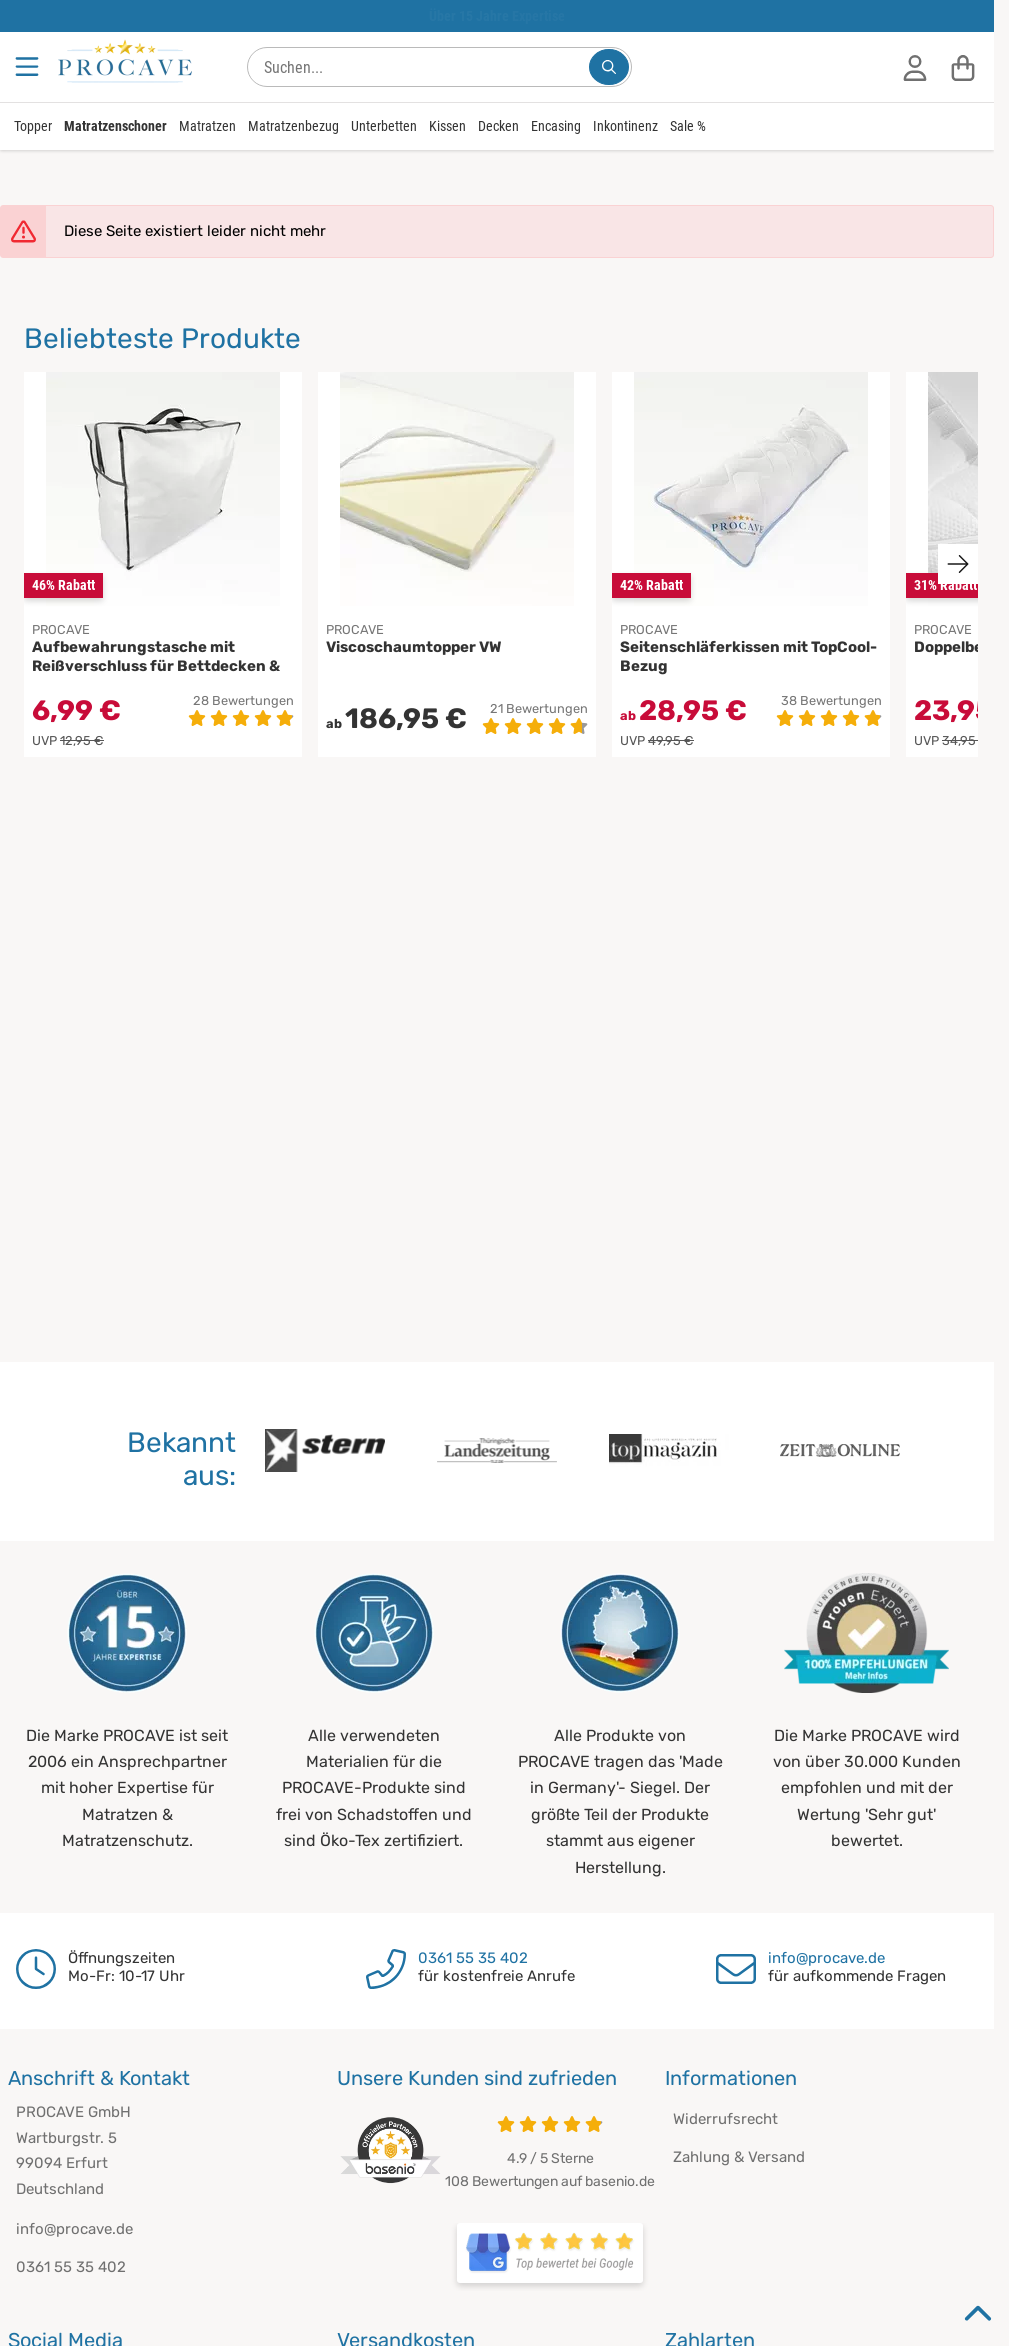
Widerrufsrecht (725, 2119)
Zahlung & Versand (739, 2157)
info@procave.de (826, 1958)
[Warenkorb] (963, 67)
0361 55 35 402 (473, 1958)
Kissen (447, 126)
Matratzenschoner (115, 126)
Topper (33, 126)
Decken (498, 126)
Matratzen (207, 126)
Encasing (556, 126)
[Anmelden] (915, 67)
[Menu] (29, 67)
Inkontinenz (625, 126)
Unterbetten (384, 126)
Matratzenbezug (293, 126)
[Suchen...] (609, 67)
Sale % (688, 126)
